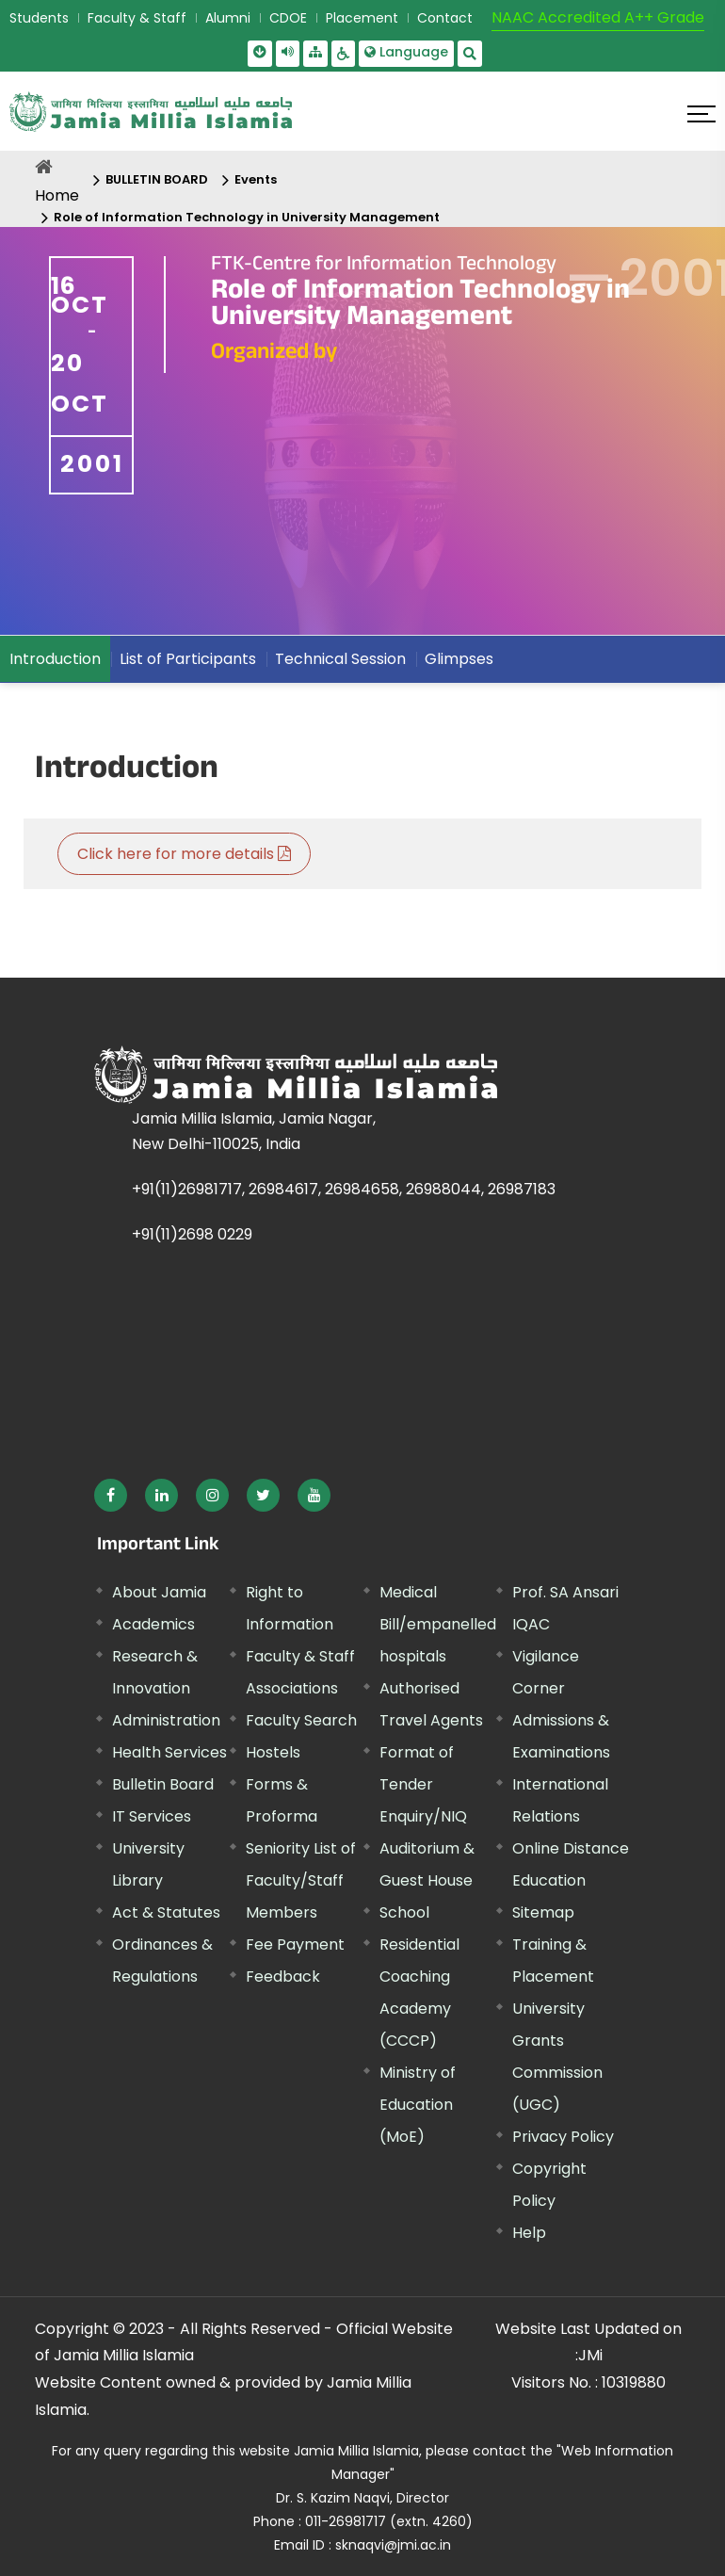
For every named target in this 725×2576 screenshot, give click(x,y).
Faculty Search (301, 1720)
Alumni (227, 17)
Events (255, 179)
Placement (362, 17)
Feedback (283, 1976)
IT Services (151, 1816)
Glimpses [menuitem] (459, 659)
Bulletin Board (163, 1784)
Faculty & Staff (137, 17)
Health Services (169, 1752)
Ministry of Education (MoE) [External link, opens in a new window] (417, 2104)
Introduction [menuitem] (55, 659)
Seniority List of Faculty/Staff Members (301, 1880)
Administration (166, 1720)
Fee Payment (295, 1944)
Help (529, 2233)
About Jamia (159, 1592)
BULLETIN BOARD (156, 179)
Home (57, 195)
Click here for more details (184, 854)
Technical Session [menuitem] (340, 659)
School (404, 1912)
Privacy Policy (563, 2136)
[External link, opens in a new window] (110, 1495)
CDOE (288, 17)
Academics (153, 1624)
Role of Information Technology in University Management (247, 217)
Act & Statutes (166, 1912)
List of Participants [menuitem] (188, 659)
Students (39, 17)
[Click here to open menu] (701, 113)
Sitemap (543, 1912)
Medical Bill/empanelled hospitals (437, 1624)
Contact (445, 17)
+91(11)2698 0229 (192, 1234)
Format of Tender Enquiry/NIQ (423, 1784)
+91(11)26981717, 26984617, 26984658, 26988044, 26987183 (344, 1189)
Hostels (273, 1752)
